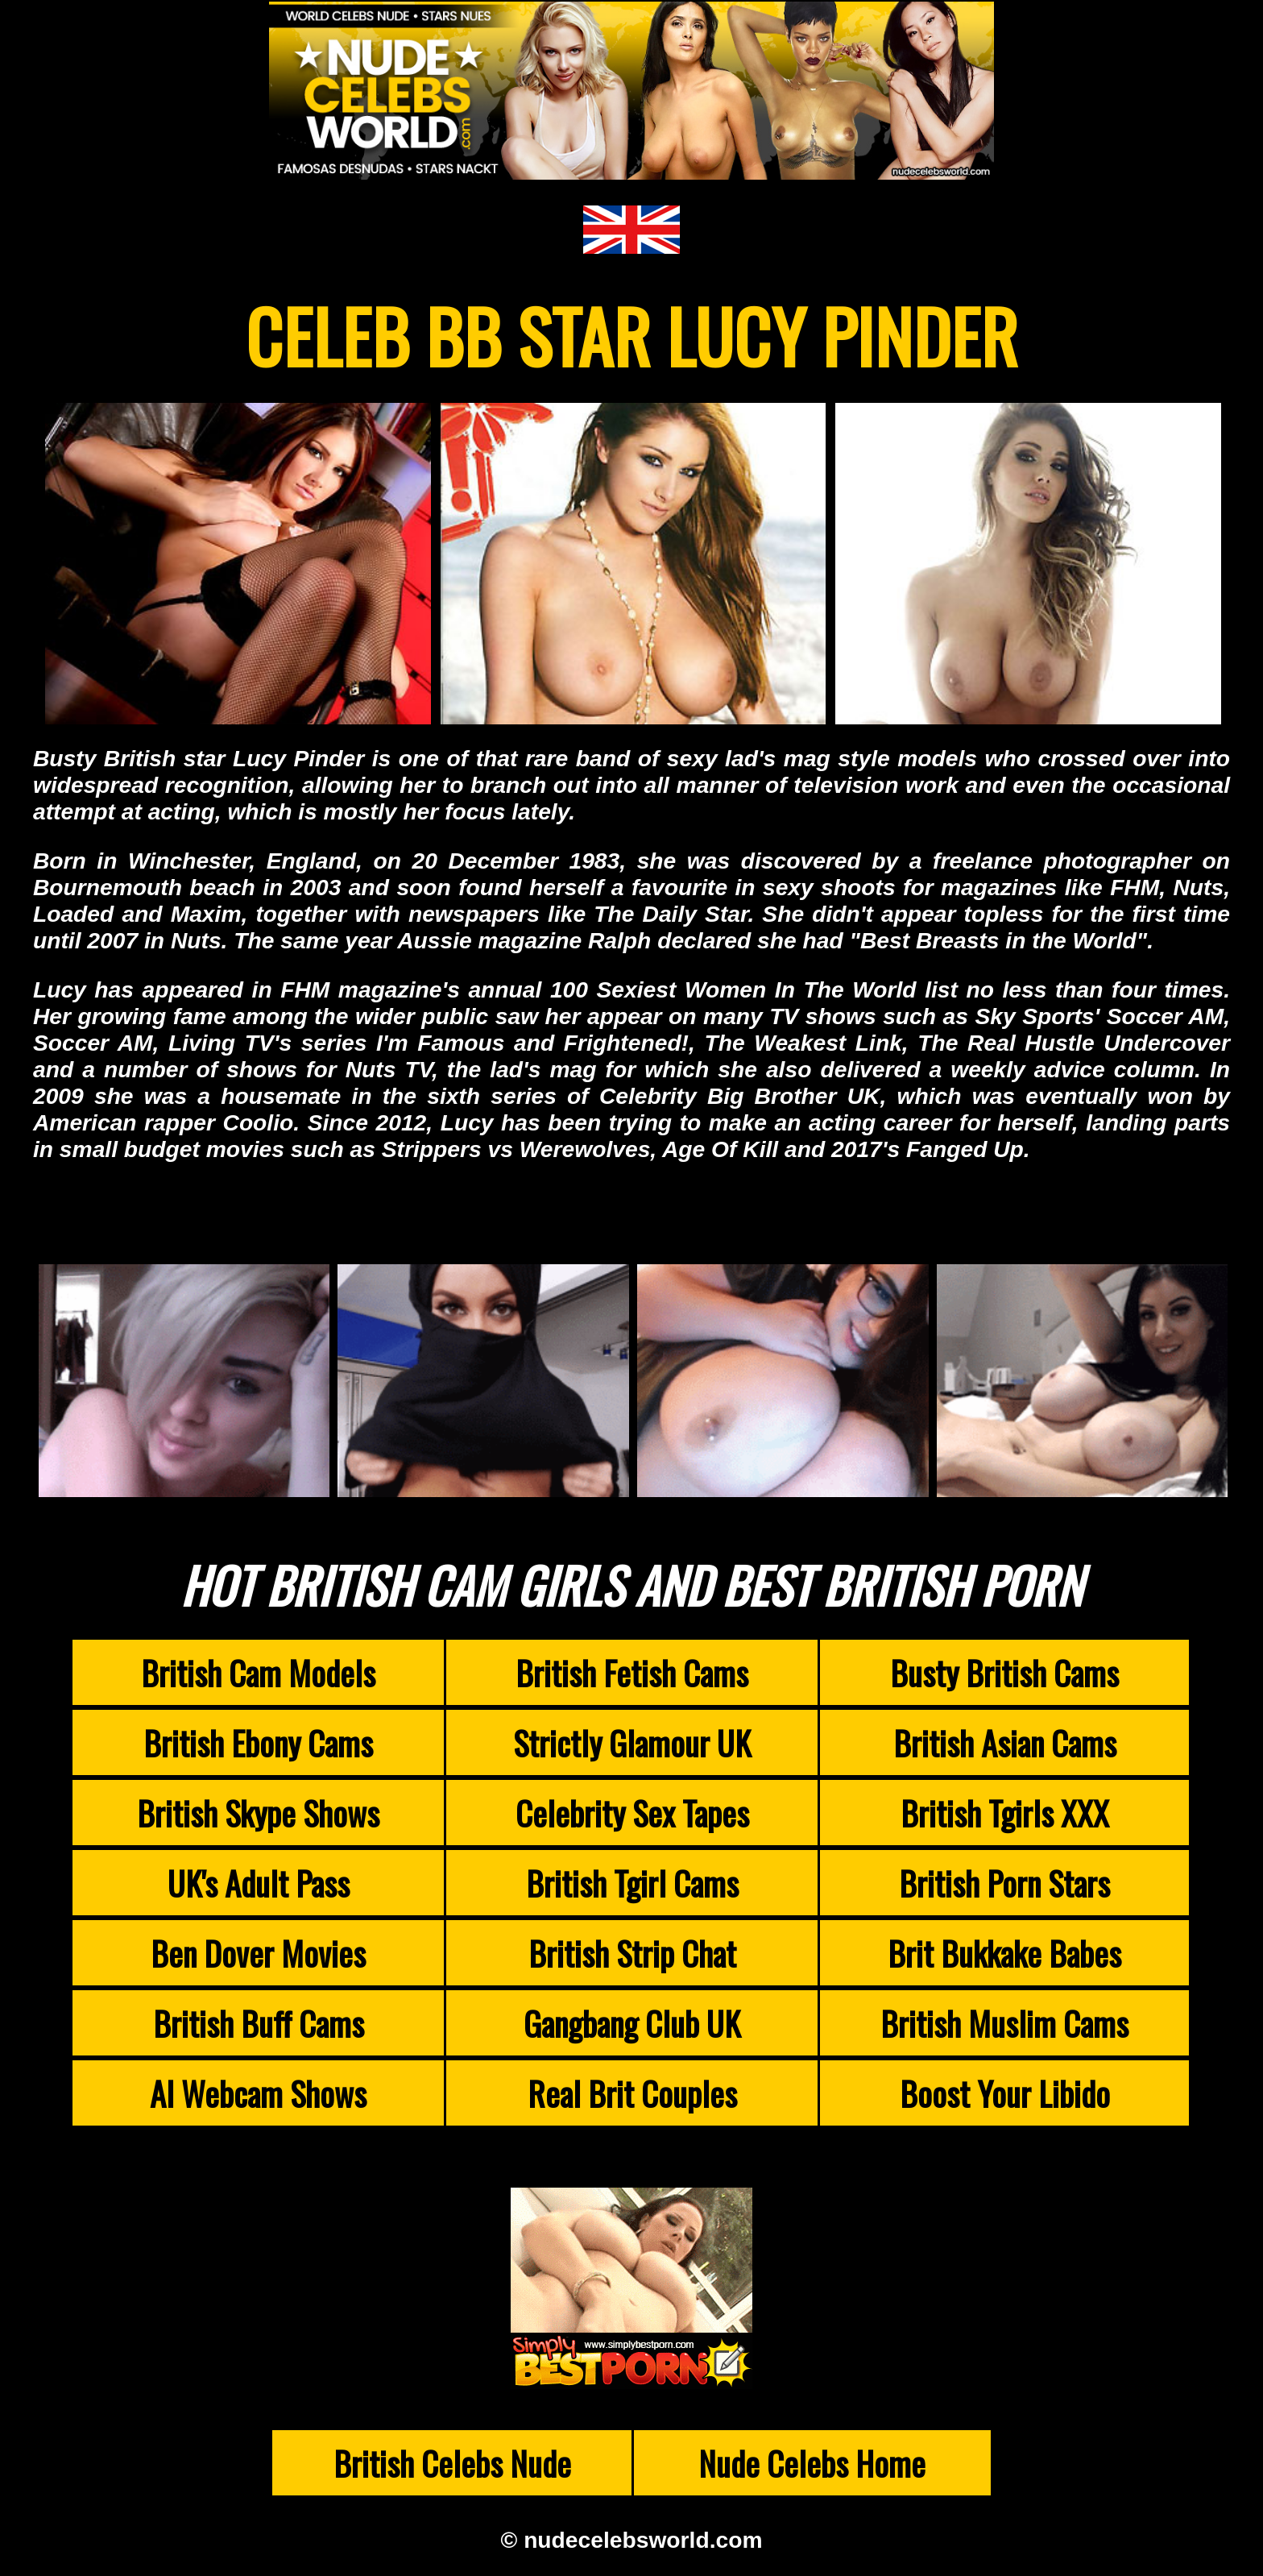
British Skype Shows (258, 1812)
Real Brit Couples (632, 2093)
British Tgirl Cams (632, 1882)
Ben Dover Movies (258, 1952)
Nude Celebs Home (812, 2462)
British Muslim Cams (1004, 2022)
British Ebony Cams (258, 1742)
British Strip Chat (632, 1952)
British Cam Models (258, 1672)
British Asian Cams (1004, 1742)
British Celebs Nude (452, 2462)
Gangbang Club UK (632, 2022)
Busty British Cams (1004, 1672)
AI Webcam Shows (258, 2093)
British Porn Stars (1004, 1882)
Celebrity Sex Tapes (632, 1812)
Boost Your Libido (1005, 2093)
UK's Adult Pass (259, 1882)
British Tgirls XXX (1005, 1812)
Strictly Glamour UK (632, 1742)
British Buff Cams (258, 2022)
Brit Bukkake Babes (1004, 1952)
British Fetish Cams (632, 1672)
